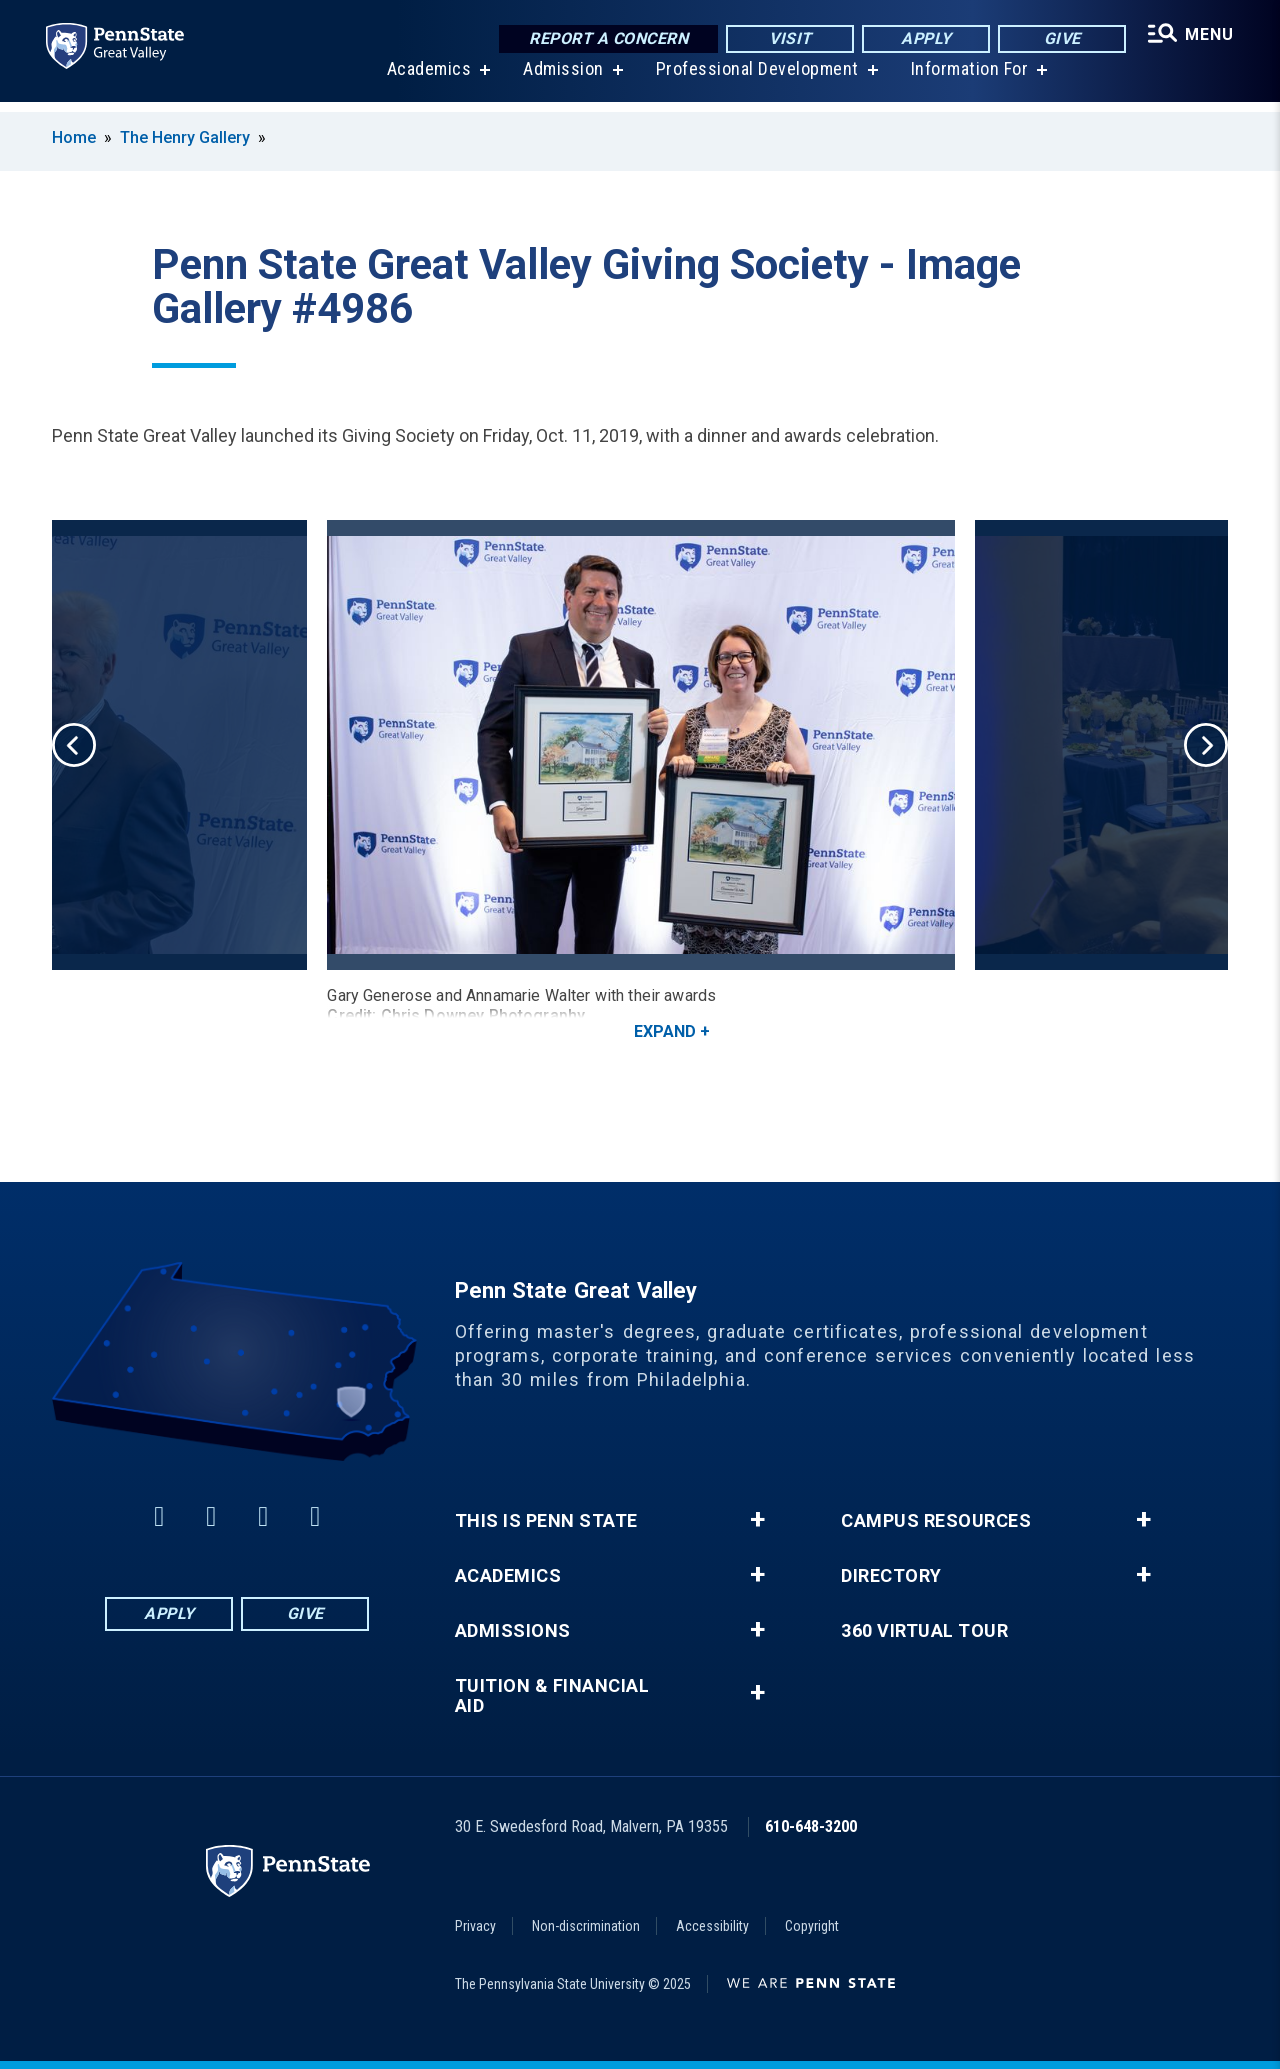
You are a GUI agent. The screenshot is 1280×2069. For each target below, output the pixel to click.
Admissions (513, 1631)
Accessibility (712, 1926)
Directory (891, 1576)
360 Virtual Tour (924, 1631)
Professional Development (755, 79)
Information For (968, 79)
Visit (787, 39)
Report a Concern (605, 39)
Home (74, 137)
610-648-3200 (811, 1826)
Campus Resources (936, 1521)
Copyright (812, 1926)
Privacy (475, 1926)
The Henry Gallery (185, 137)
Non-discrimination (586, 1926)
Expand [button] (665, 1031)
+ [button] (757, 1520)
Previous (74, 745)
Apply (923, 39)
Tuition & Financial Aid (552, 1696)
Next (1206, 745)
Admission (561, 79)
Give (1059, 39)
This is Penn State (546, 1521)
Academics (427, 79)
